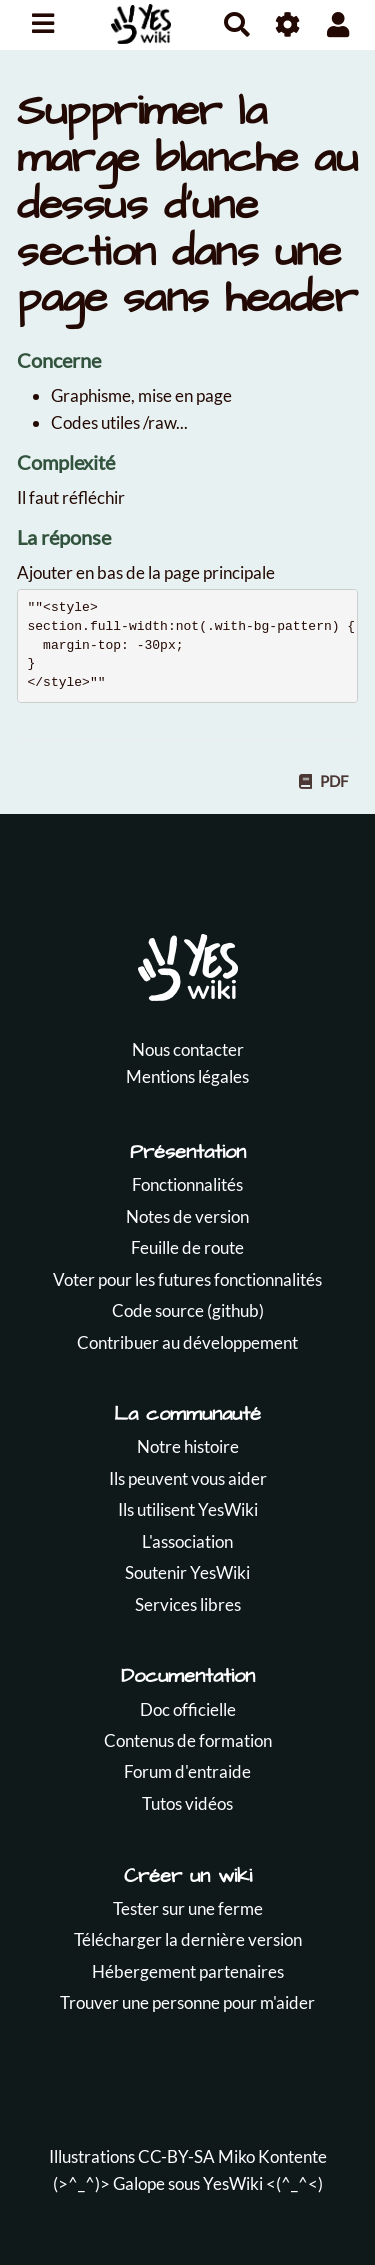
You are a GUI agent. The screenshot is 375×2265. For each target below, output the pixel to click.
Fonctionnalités (187, 1184)
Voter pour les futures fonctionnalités (187, 1279)
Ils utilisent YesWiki (188, 1509)
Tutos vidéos (187, 1803)
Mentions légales (187, 1076)
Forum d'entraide (187, 1771)
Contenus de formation (188, 1740)
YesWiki (233, 2183)
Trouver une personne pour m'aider (187, 2002)
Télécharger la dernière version (188, 1939)
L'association (187, 1541)
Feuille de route (187, 1247)
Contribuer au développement (187, 1342)
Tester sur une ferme (188, 1908)
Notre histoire (188, 1446)
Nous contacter (188, 1049)
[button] (338, 24)
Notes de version (187, 1216)
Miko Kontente (272, 2156)
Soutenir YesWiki (187, 1572)
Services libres (188, 1604)
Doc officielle (188, 1709)
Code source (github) (188, 1310)
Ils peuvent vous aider (188, 1478)
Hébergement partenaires (188, 1971)
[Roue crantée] (288, 24)
